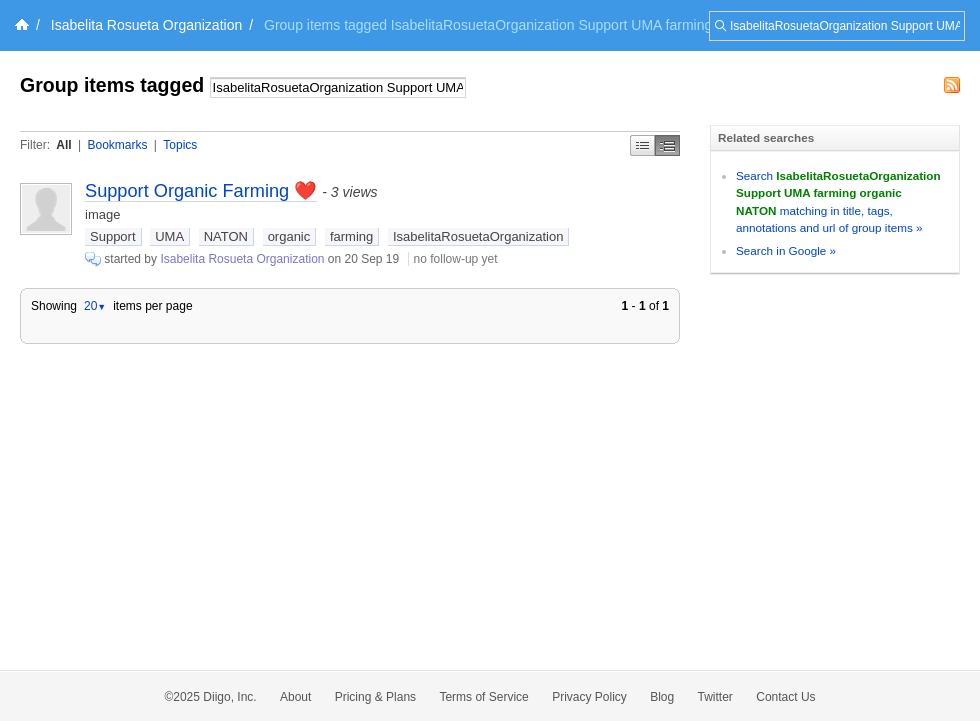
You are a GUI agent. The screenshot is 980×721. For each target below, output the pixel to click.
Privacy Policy (589, 697)
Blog (662, 697)
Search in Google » (786, 250)
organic (289, 236)
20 (95, 306)
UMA (169, 236)
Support (113, 236)
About (295, 697)
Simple (642, 145)
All (63, 145)
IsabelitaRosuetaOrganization (478, 236)
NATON (226, 236)
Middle (667, 145)
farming (351, 236)
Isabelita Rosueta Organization (146, 25)
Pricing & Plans (375, 697)
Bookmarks (117, 145)
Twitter (715, 697)
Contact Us (785, 697)
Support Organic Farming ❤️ (201, 191)
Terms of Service (483, 697)
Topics (180, 145)
